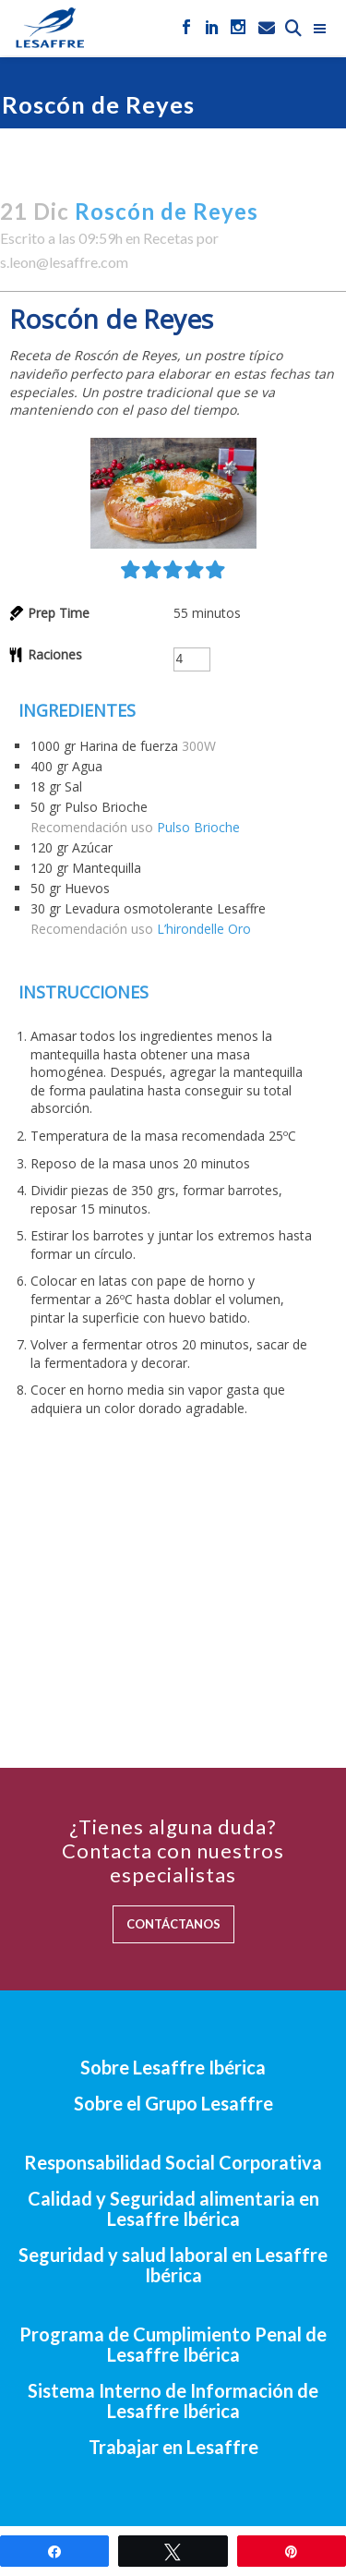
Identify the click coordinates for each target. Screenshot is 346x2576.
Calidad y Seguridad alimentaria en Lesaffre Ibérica (173, 2208)
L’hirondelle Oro (204, 928)
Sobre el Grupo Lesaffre (173, 2103)
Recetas (168, 238)
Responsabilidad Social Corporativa (173, 2162)
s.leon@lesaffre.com (64, 262)
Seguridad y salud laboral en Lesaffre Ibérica (173, 2264)
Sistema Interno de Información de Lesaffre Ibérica (173, 2400)
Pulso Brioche (198, 827)
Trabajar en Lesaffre (173, 2447)
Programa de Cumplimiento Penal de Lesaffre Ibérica (173, 2344)
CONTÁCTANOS (173, 1924)
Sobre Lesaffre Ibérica (173, 2067)
